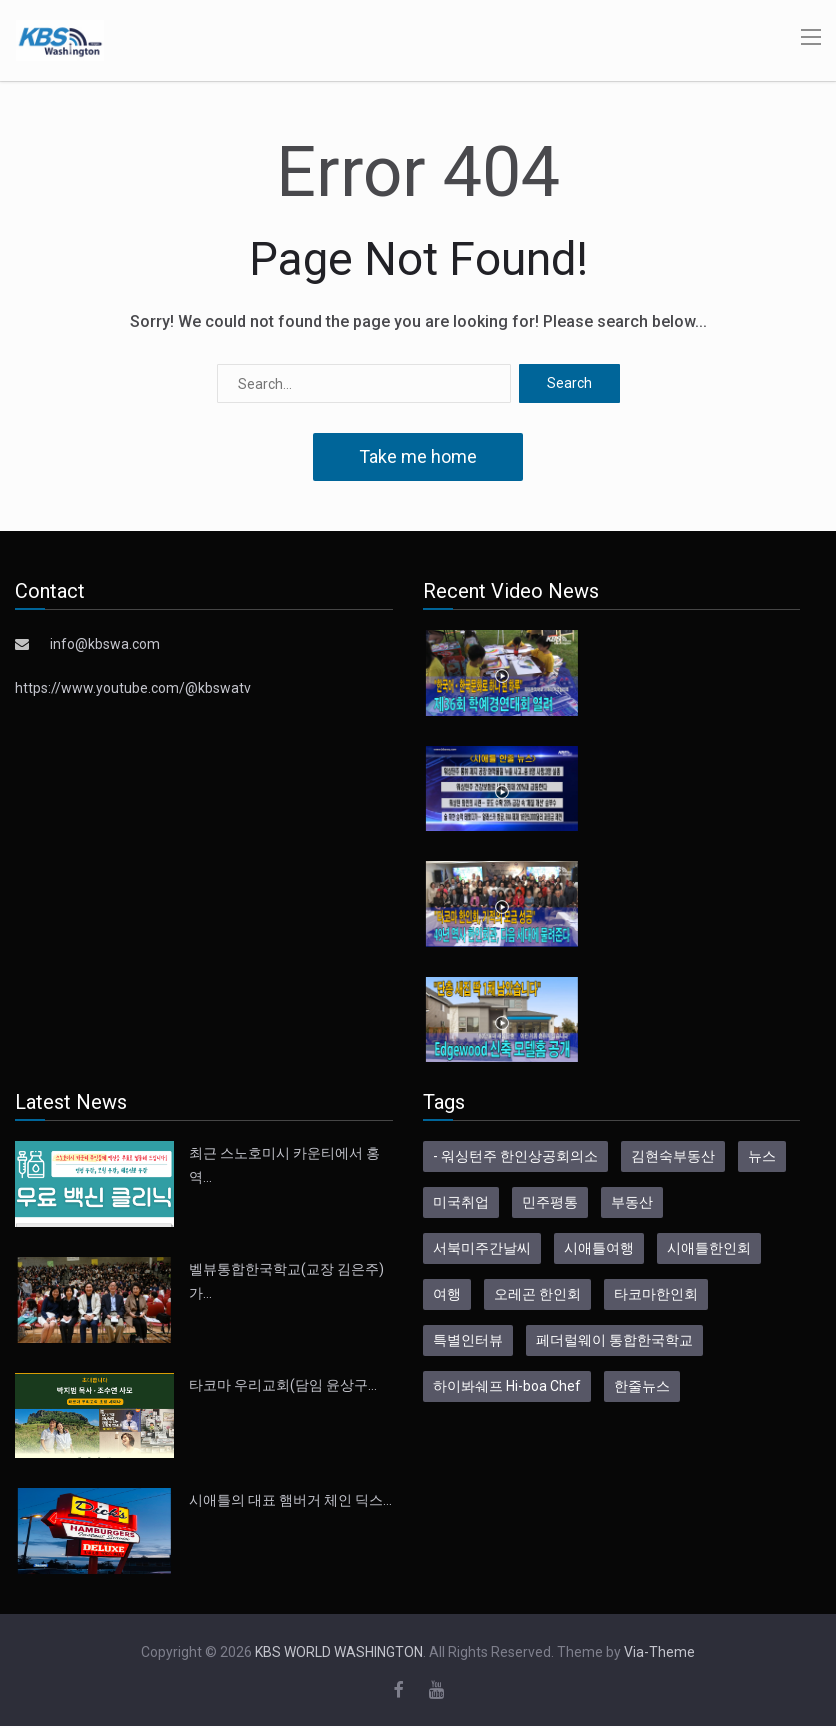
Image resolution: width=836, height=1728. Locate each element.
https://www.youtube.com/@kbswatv (133, 688)
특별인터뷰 (468, 1340)
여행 (447, 1294)
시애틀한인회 (709, 1248)
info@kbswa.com (105, 644)
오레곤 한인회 (537, 1294)
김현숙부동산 (673, 1156)
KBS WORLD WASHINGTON (339, 1652)
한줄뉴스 (642, 1386)
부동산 (632, 1202)
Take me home (418, 456)
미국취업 (461, 1202)
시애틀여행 (599, 1248)
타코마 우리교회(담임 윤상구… (283, 1385)
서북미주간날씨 (482, 1248)
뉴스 (762, 1156)
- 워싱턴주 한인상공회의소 (515, 1156)
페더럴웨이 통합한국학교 (614, 1340)
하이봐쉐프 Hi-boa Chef (507, 1386)
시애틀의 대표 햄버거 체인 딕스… (290, 1500)
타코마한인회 (656, 1294)
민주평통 (550, 1202)
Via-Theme (659, 1652)
